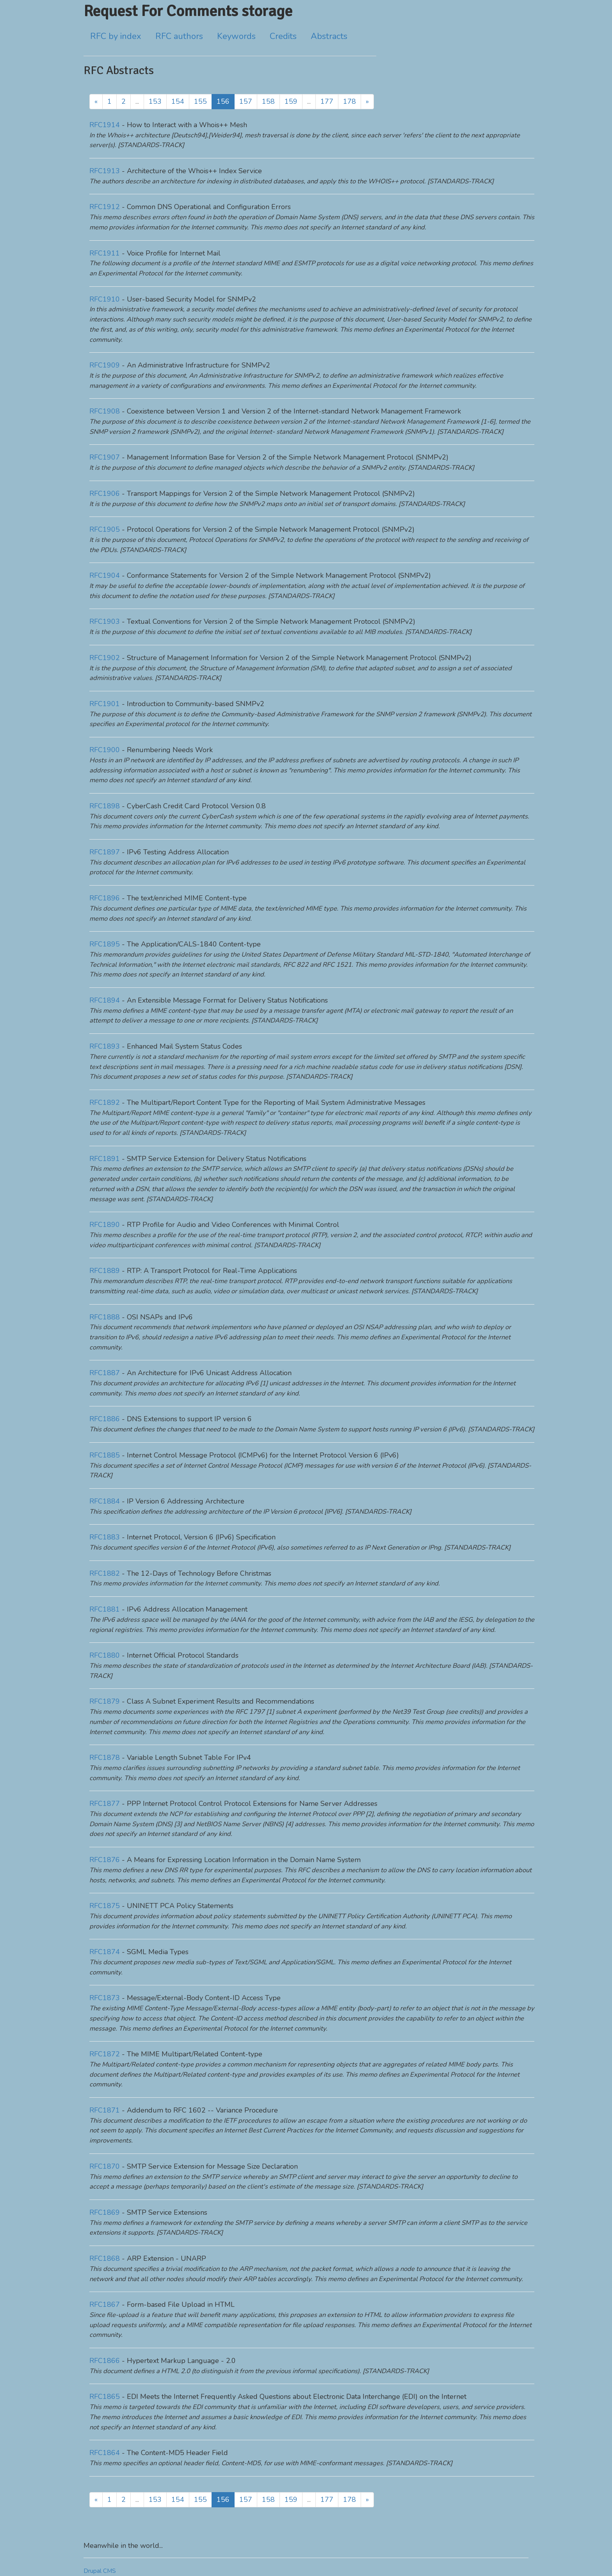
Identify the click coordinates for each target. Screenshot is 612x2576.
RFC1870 (104, 2166)
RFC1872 (104, 2054)
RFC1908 (104, 411)
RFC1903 (104, 621)
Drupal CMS (100, 2571)
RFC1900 (104, 750)
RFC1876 (104, 1859)
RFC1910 (104, 299)
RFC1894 (104, 1000)
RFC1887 (104, 1373)
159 (291, 101)
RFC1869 (104, 2212)
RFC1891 (104, 1158)
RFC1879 (104, 1701)
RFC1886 (104, 1419)
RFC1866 (104, 2360)
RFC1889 (104, 1270)
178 (349, 101)
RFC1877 (104, 1803)
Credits (283, 36)
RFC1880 (104, 1655)
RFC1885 (104, 1455)
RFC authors (179, 36)
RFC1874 (104, 1951)
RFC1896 (104, 898)
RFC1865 (104, 2396)
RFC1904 (104, 575)
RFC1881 (104, 1609)
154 (177, 101)
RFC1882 (104, 1573)
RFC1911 (104, 253)
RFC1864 (104, 2452)
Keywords (236, 36)
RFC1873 (104, 1998)
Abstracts (329, 36)
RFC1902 (104, 657)
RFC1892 (104, 1102)
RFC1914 (104, 125)
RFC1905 (104, 529)
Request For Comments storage (188, 11)
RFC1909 (104, 365)
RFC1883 (104, 1537)
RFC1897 (104, 852)
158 (268, 101)
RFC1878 (104, 1757)
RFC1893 (104, 1046)
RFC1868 (104, 2258)
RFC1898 (104, 806)
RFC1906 (104, 493)
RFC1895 (104, 944)
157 (245, 101)
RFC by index (115, 36)
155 (200, 101)
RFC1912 (104, 206)
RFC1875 (104, 1905)
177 (326, 101)
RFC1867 (104, 2304)
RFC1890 (104, 1224)
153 (155, 101)
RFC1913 (104, 171)
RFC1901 (104, 703)
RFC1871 (104, 2110)
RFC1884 (104, 1501)
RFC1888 (104, 1317)
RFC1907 (104, 457)
